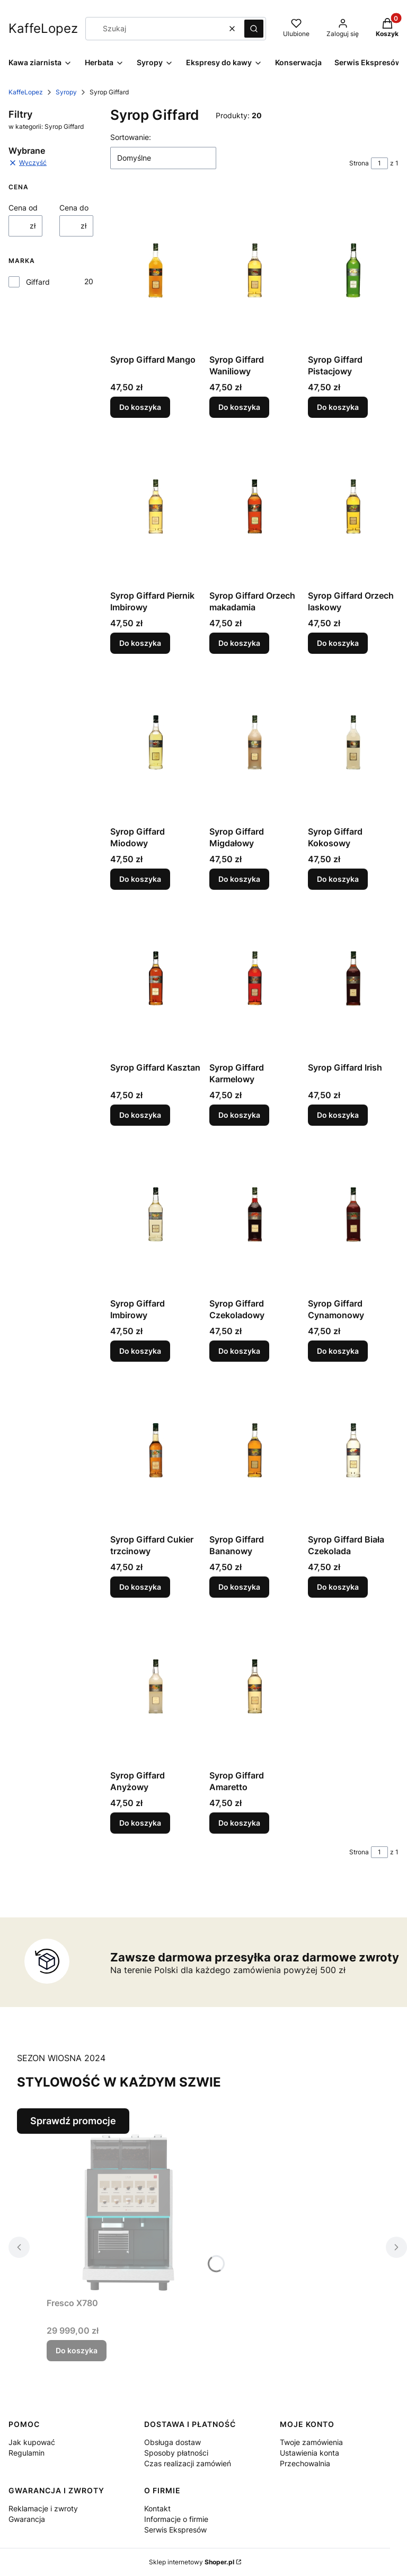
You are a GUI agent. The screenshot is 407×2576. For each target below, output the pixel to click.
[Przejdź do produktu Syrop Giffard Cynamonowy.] (353, 1213)
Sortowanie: (130, 137)
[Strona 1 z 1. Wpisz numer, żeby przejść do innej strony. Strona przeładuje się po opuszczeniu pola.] (379, 163)
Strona (359, 163)
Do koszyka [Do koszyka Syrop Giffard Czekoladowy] (239, 1350)
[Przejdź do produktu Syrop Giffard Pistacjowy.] (353, 269)
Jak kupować (31, 2442)
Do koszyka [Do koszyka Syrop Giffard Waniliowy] (239, 406)
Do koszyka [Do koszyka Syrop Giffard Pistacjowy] (338, 406)
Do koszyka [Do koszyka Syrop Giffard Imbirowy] (140, 1350)
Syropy (66, 92)
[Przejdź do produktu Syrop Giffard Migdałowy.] (254, 741)
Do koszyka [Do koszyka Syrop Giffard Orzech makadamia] (239, 642)
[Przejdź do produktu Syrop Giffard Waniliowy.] (254, 269)
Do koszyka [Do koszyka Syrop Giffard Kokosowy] (338, 878)
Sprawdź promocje (73, 2120)
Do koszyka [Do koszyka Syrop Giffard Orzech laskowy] (338, 642)
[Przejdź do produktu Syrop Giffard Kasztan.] (155, 977)
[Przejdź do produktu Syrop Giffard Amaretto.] (254, 1685)
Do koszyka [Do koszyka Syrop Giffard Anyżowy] (140, 1822)
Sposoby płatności (176, 2452)
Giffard (38, 281)
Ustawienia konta (309, 2452)
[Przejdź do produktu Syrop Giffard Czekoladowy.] (254, 1213)
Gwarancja (26, 2519)
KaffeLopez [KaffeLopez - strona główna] (43, 28)
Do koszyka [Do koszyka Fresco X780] (77, 2350)
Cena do (74, 207)
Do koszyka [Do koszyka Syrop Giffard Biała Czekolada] (338, 1586)
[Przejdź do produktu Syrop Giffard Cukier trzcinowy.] (155, 1449)
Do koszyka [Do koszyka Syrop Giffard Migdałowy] (239, 878)
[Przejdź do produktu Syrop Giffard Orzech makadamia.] (254, 505)
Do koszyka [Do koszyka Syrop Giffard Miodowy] (140, 878)
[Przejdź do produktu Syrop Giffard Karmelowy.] (254, 977)
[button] (253, 29)
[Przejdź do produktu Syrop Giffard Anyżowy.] (155, 1685)
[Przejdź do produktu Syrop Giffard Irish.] (353, 977)
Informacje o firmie (176, 2519)
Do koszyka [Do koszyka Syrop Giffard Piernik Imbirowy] (140, 642)
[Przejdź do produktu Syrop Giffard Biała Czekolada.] (353, 1449)
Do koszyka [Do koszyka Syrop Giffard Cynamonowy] (338, 1350)
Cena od (23, 207)
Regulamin (26, 2452)
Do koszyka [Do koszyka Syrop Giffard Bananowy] (239, 1586)
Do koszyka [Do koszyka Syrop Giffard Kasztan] (140, 1114)
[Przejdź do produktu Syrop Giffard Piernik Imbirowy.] (155, 505)
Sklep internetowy (191, 2562)
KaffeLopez (25, 92)
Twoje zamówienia (311, 2442)
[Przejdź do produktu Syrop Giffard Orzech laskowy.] (353, 505)
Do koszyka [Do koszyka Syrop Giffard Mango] (140, 406)
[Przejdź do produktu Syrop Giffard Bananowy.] (254, 1449)
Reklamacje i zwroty (43, 2508)
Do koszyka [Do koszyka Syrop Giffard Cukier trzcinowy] (140, 1586)
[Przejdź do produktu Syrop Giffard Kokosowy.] (353, 741)
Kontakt (157, 2508)
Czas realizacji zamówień (187, 2463)
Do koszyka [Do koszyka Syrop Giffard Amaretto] (239, 1822)
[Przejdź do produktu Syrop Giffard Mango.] (155, 269)
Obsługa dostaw (172, 2442)
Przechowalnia (305, 2463)
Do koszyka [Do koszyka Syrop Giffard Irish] (338, 1114)
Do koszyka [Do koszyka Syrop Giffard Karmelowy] (239, 1114)
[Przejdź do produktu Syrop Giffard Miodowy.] (155, 741)
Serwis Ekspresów (175, 2529)
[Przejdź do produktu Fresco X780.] (126, 2213)
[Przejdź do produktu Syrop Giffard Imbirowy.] (155, 1213)
